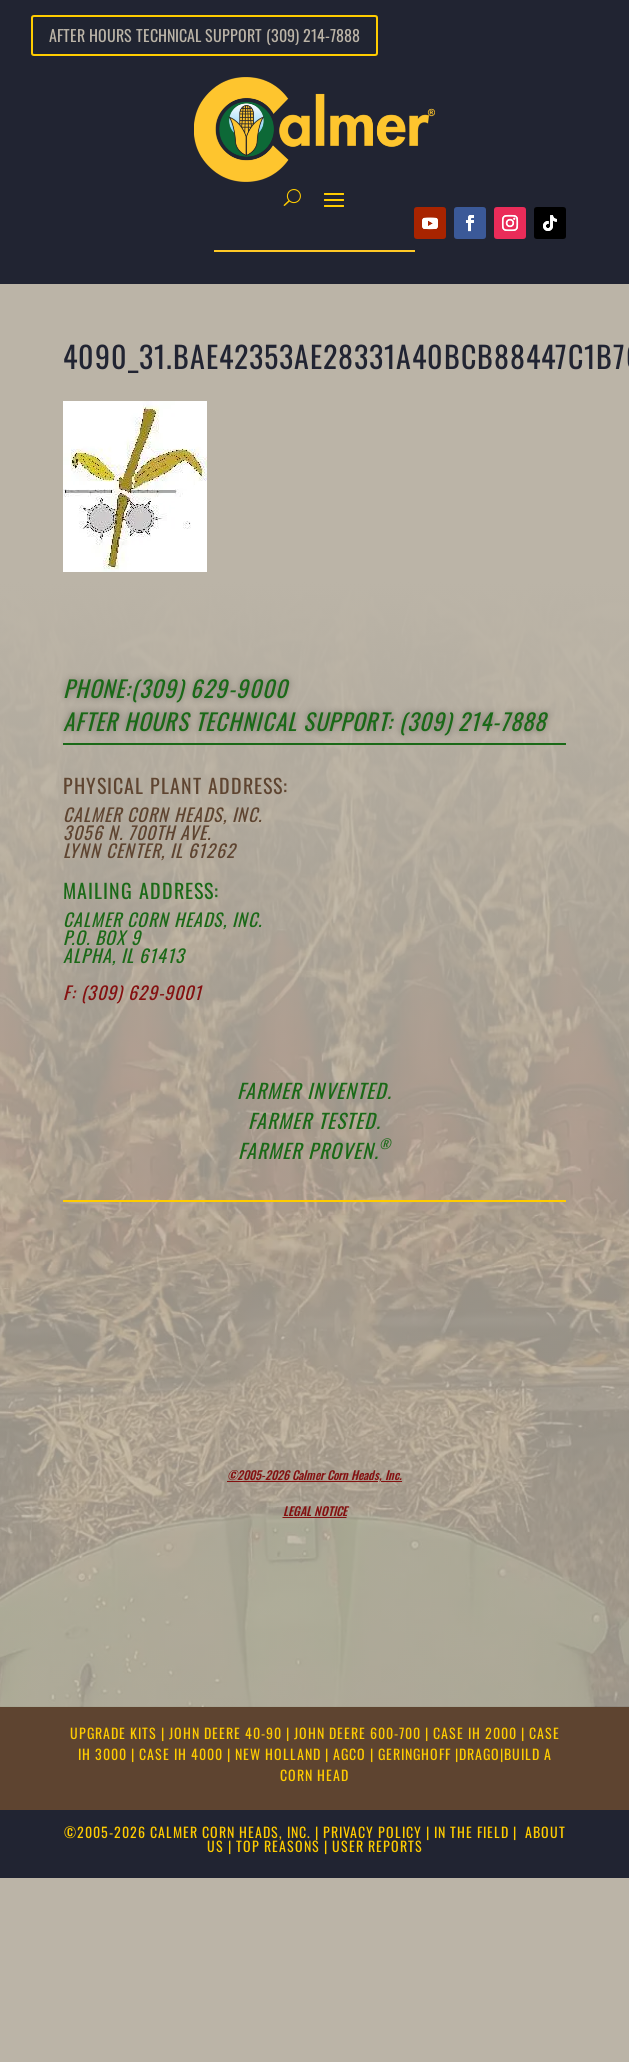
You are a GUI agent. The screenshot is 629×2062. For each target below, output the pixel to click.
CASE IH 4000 (183, 1753)
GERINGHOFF (416, 1753)
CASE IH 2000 (477, 1732)
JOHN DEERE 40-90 (227, 1732)
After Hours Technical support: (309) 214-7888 (304, 721)
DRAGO (479, 1753)
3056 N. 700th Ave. (137, 832)
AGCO (351, 1753)
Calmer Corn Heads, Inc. (162, 814)
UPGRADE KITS (115, 1732)
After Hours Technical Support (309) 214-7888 (204, 35)
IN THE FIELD (471, 1831)
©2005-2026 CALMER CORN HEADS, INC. (187, 1831)
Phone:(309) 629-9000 (175, 688)
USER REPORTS (377, 1845)
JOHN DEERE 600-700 (359, 1732)
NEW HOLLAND (280, 1753)
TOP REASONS (278, 1845)
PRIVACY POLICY (372, 1831)
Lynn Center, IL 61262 (149, 850)
